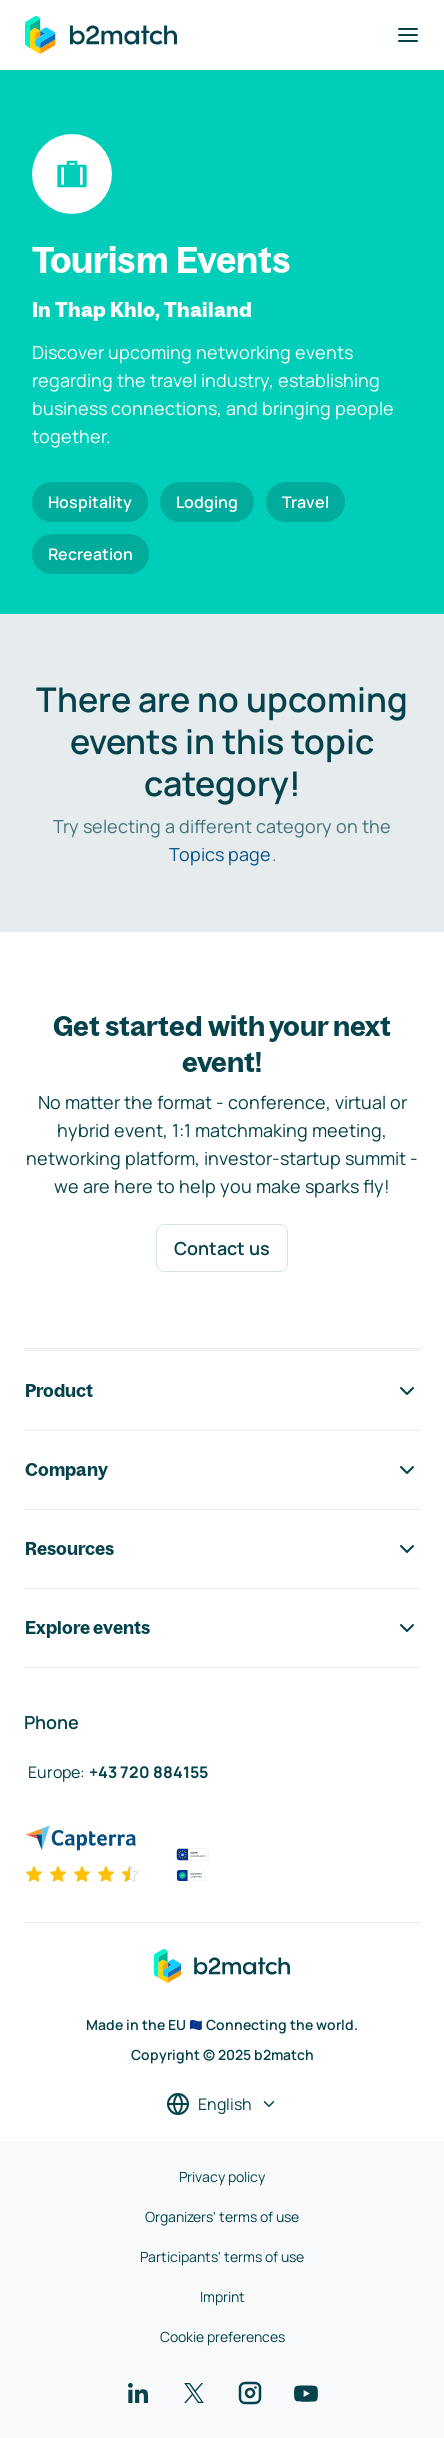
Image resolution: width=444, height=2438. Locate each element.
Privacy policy (222, 2176)
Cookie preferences (222, 2336)
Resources (222, 1549)
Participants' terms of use (222, 2256)
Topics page (220, 854)
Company (222, 1470)
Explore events (222, 1628)
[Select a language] (222, 2104)
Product (222, 1391)
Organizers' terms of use (222, 2216)
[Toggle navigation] (408, 35)
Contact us (222, 1248)
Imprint (222, 2296)
